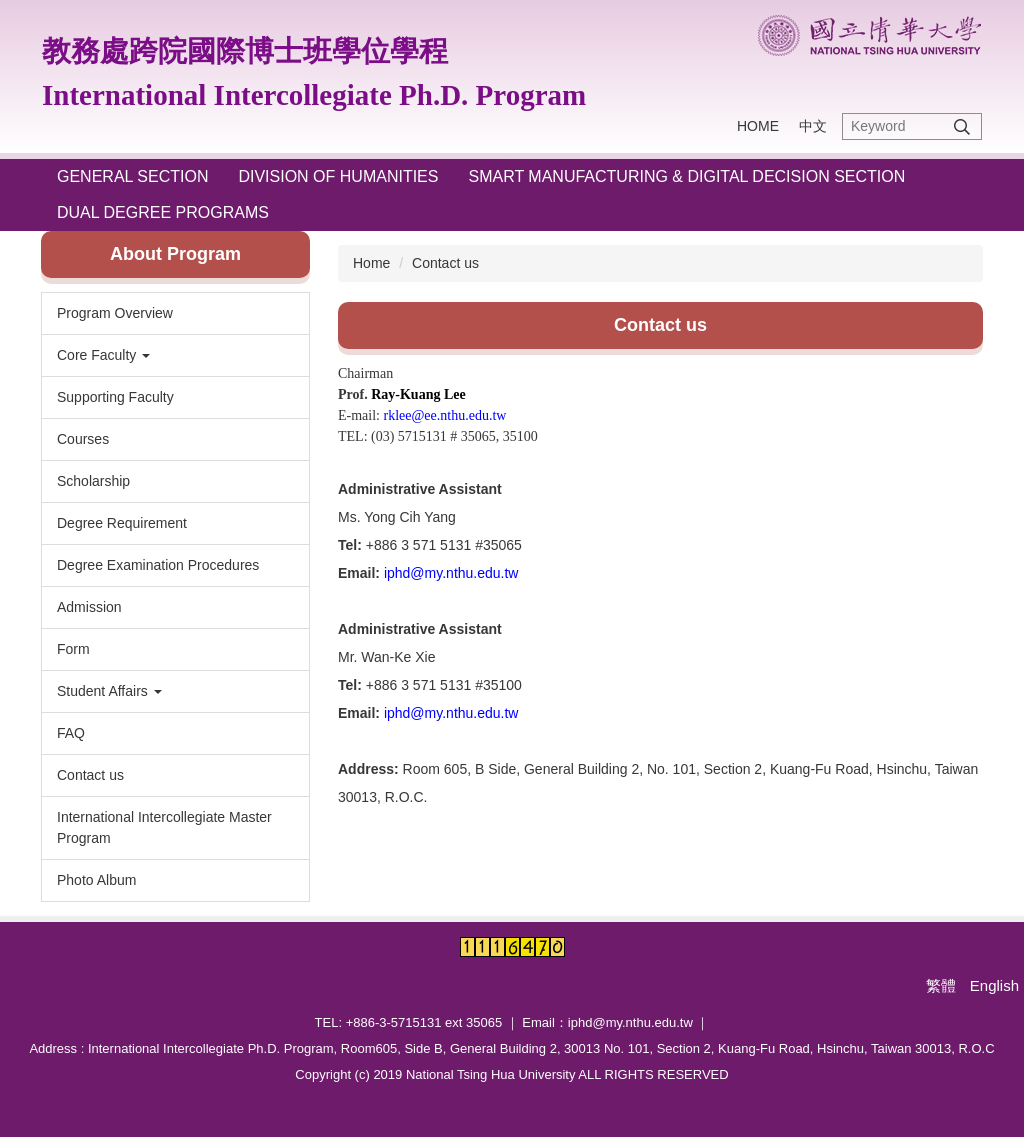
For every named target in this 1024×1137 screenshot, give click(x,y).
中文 (813, 126)
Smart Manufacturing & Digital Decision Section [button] (686, 176)
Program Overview (115, 313)
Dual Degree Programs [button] (163, 212)
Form (73, 649)
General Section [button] (132, 176)
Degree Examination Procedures (158, 565)
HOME (758, 126)
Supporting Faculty (115, 397)
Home (371, 263)
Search (962, 126)
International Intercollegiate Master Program (164, 827)
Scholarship (93, 481)
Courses (83, 439)
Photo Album (96, 880)
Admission (89, 607)
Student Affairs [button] (109, 691)
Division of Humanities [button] (338, 176)
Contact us (90, 775)
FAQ (71, 733)
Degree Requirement (122, 523)
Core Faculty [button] (103, 355)
